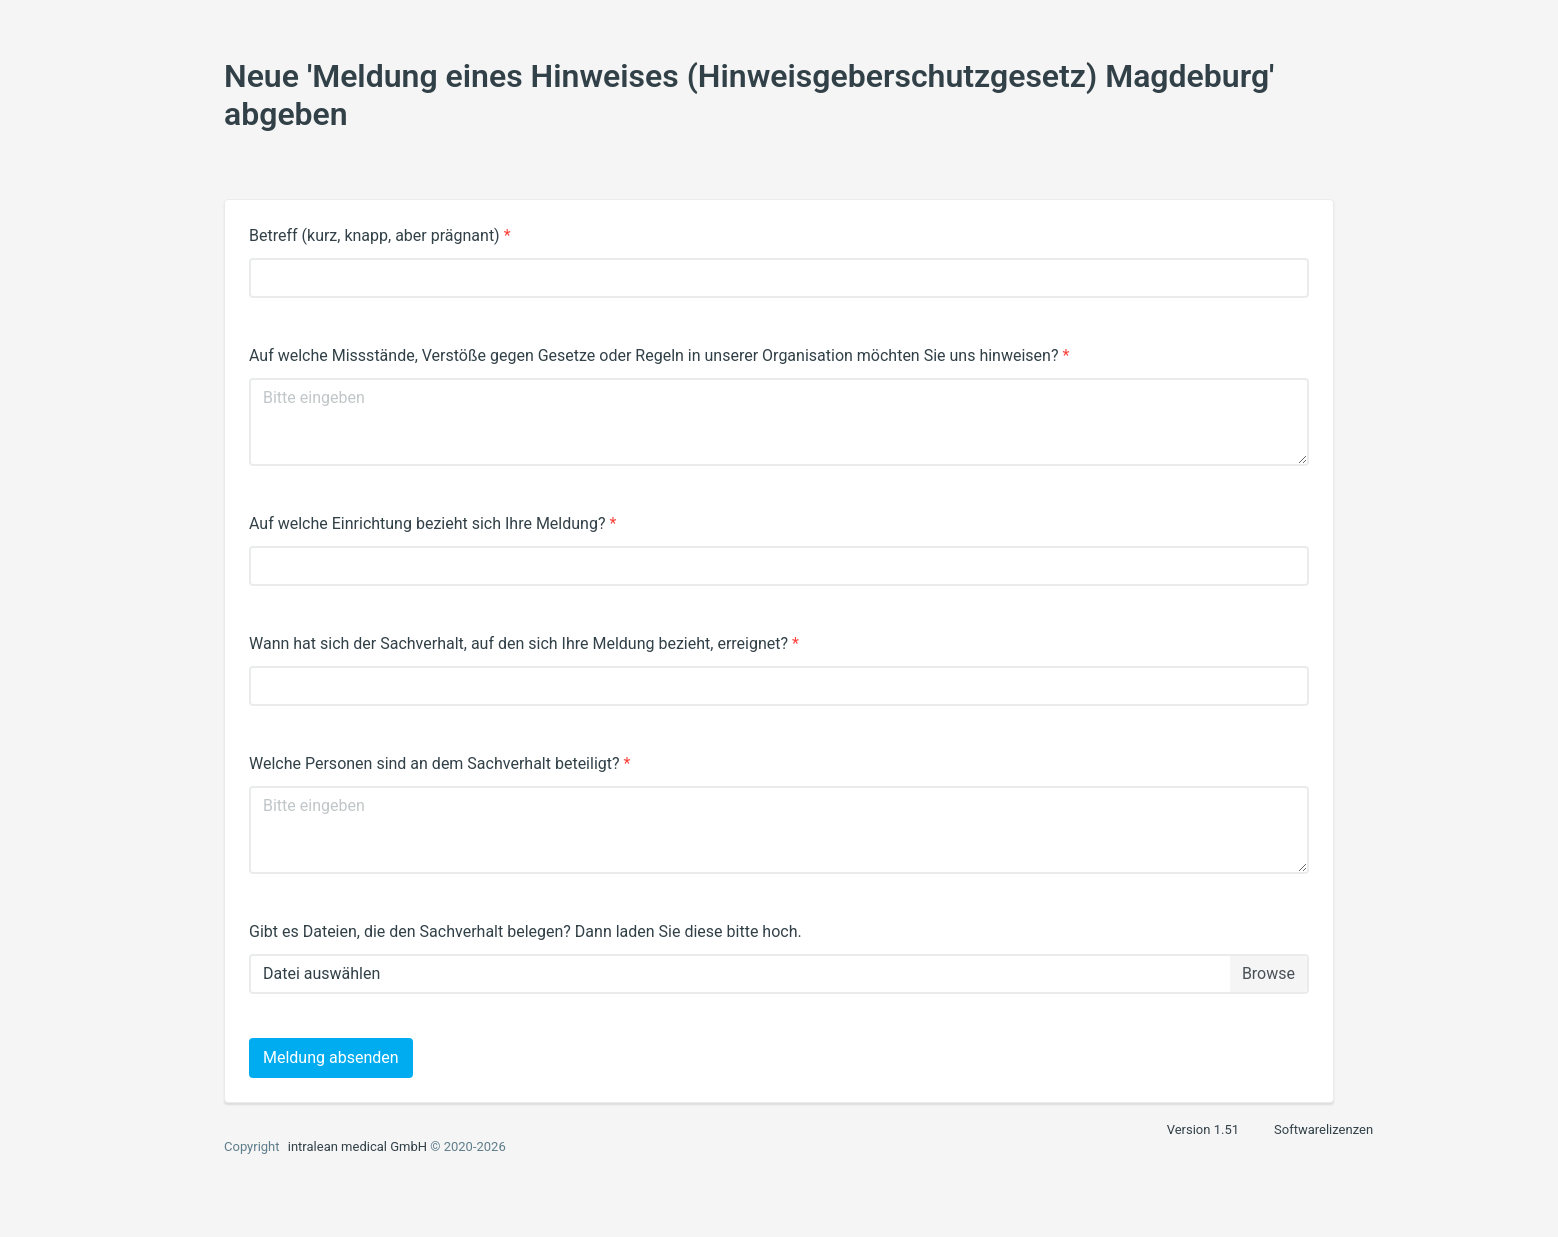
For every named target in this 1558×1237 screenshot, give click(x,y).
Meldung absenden (331, 1057)
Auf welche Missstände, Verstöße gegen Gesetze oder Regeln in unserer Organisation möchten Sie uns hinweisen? (659, 355)
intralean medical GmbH (357, 1146)
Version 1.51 (1203, 1129)
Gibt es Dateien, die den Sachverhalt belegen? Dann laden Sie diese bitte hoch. (525, 931)
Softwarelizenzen (1323, 1129)
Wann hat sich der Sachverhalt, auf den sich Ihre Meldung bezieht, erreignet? (524, 643)
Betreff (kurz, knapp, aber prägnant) (380, 235)
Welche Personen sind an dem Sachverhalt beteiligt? (439, 763)
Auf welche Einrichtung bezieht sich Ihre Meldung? (432, 523)
